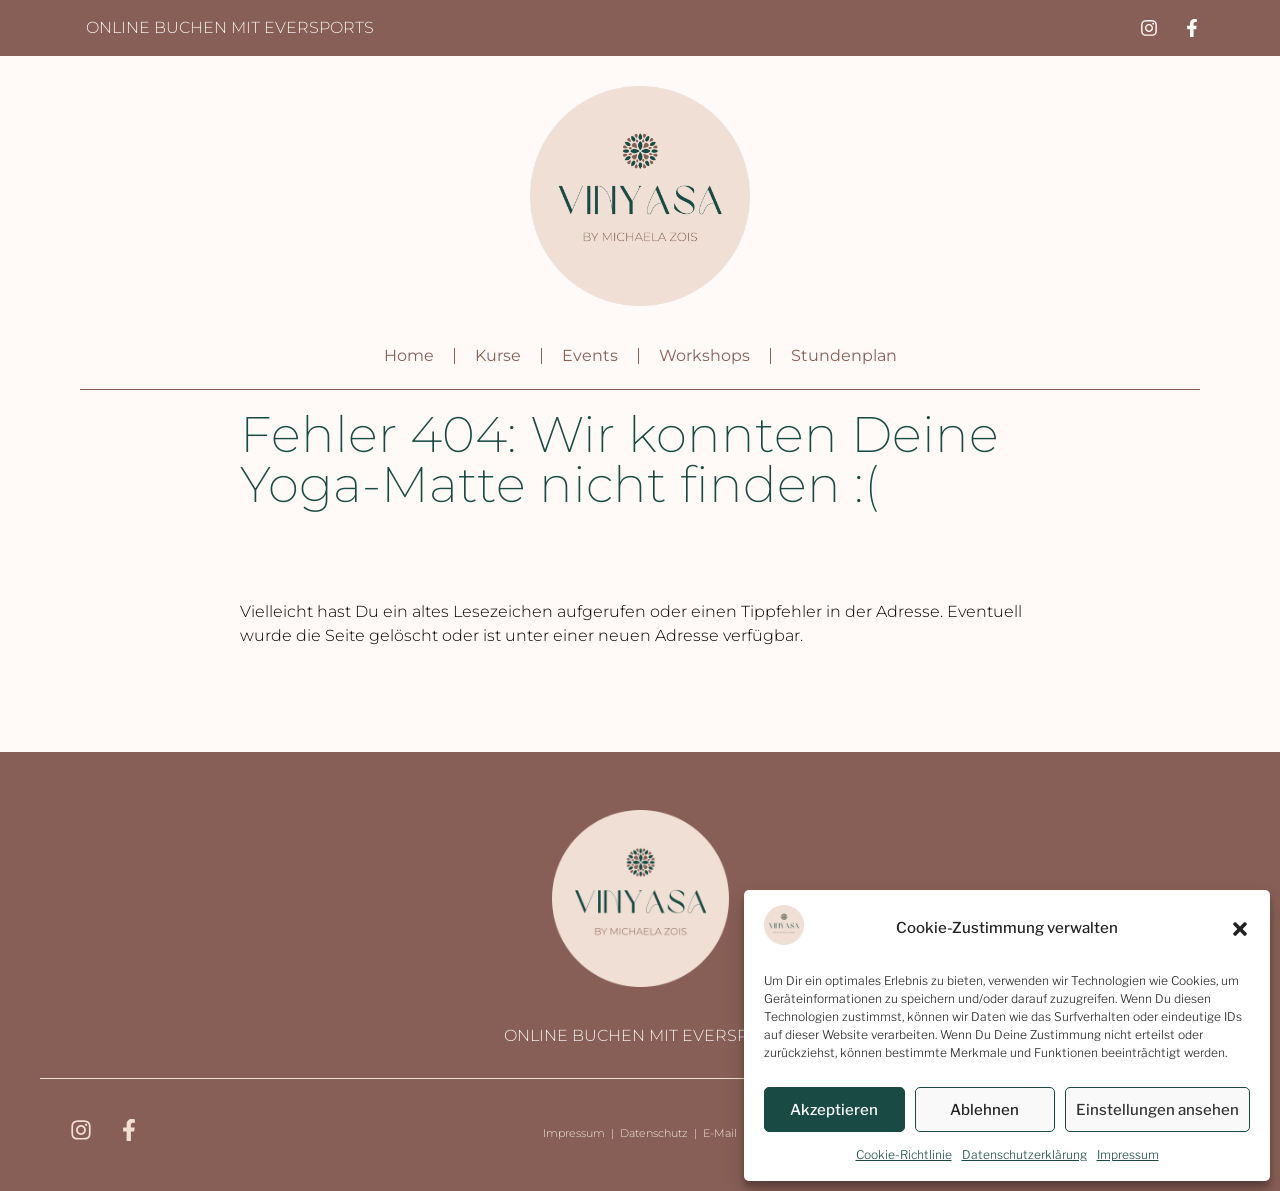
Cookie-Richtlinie (904, 1154)
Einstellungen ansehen (1157, 1110)
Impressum (1128, 1154)
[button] (1240, 929)
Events (590, 355)
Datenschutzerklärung (1024, 1154)
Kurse (498, 355)
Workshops (704, 355)
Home (409, 355)
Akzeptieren (834, 1110)
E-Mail (720, 1133)
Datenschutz (654, 1133)
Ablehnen (984, 1110)
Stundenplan (844, 355)
